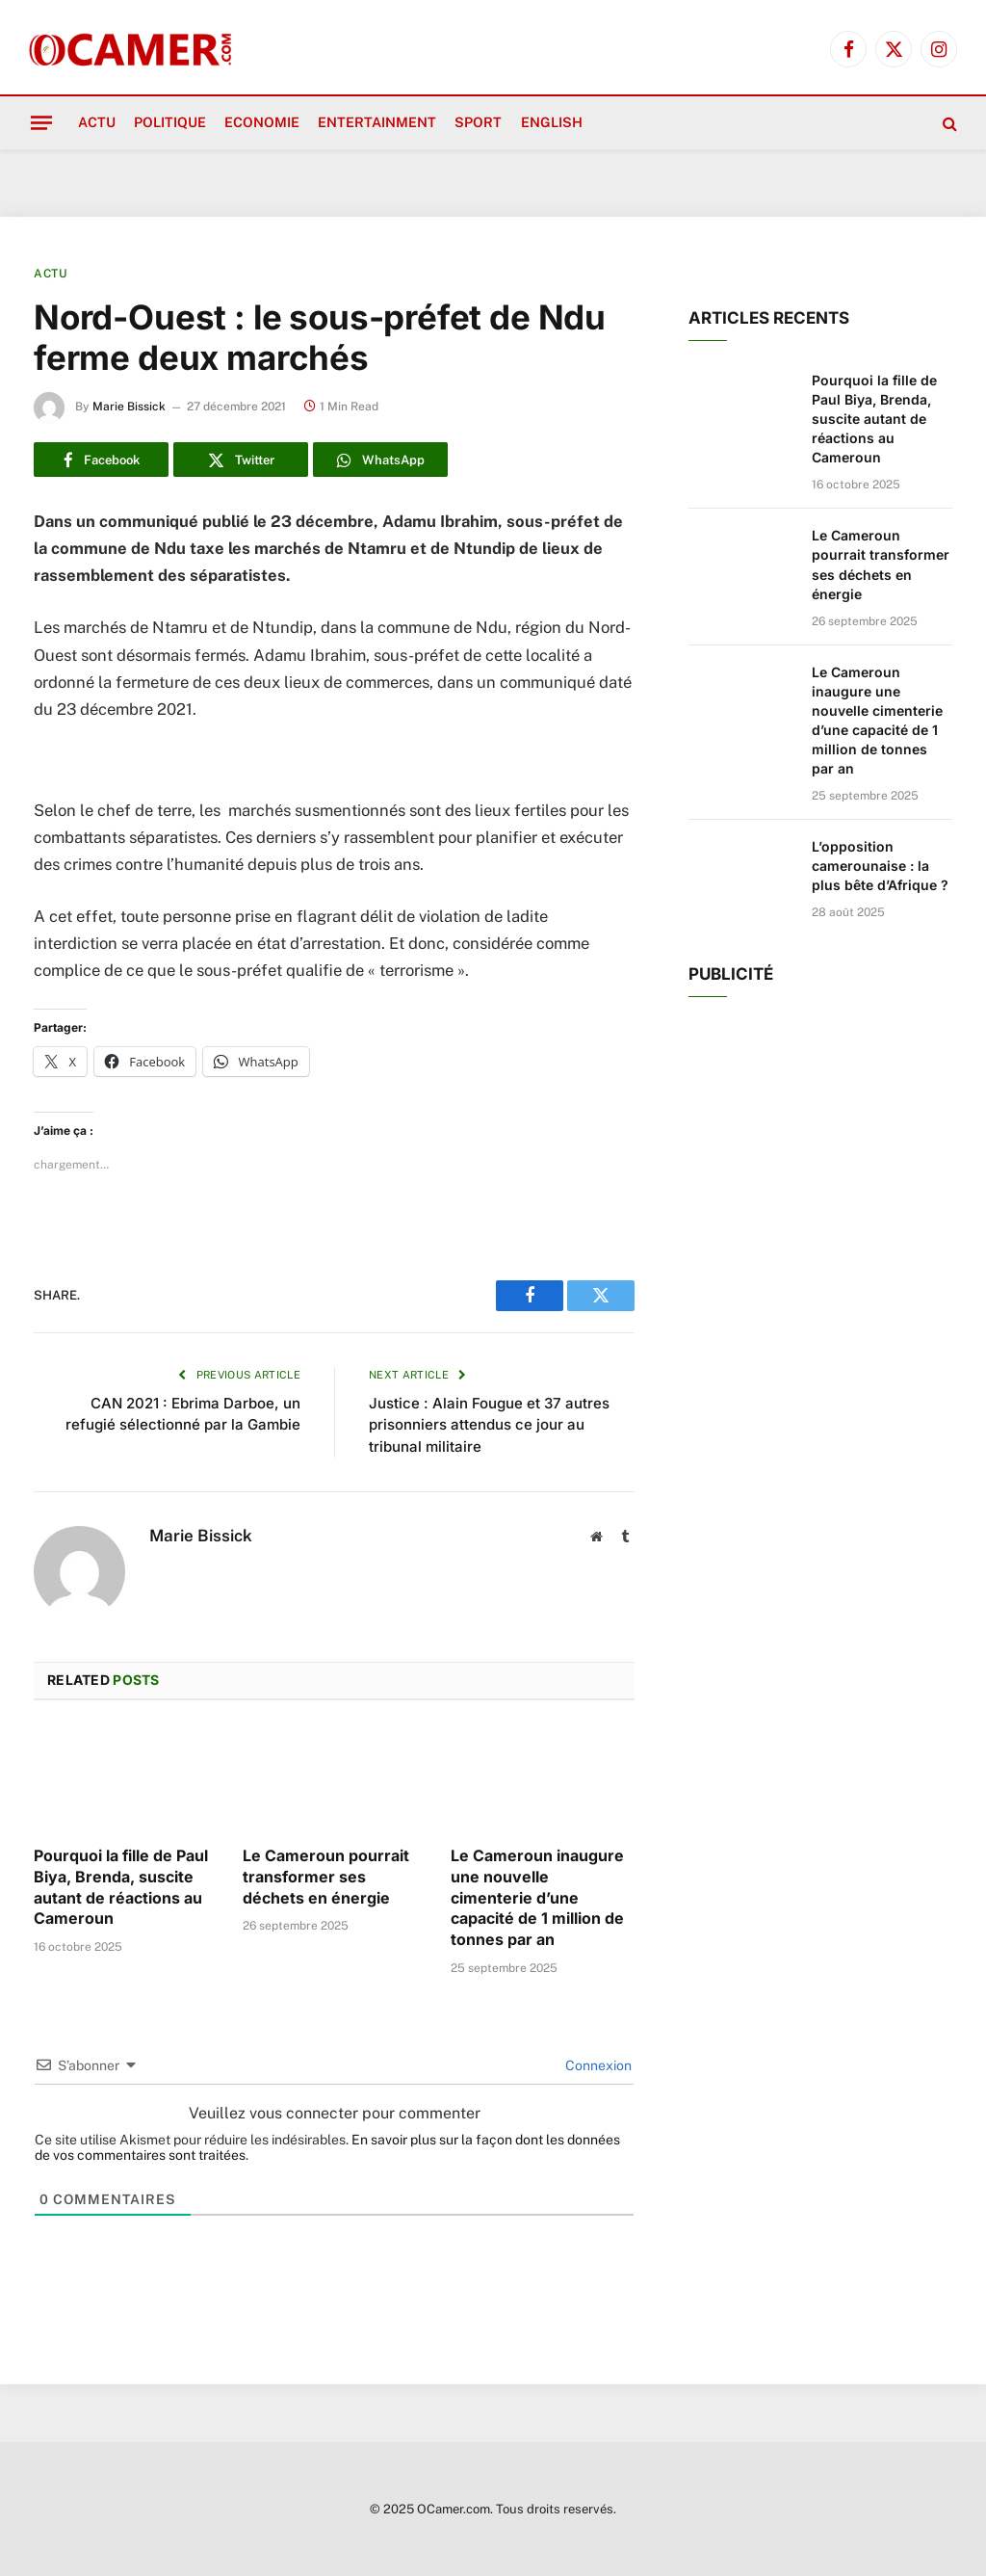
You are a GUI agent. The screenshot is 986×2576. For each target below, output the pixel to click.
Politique (170, 122)
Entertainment (377, 122)
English (552, 122)
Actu (97, 122)
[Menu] (41, 122)
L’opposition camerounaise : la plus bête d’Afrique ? (880, 865)
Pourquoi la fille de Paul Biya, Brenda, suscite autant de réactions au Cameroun (121, 1887)
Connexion (597, 2065)
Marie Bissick (129, 406)
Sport (478, 122)
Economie (261, 122)
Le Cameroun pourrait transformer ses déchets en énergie (326, 1876)
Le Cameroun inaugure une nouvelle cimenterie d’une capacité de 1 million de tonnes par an (537, 1897)
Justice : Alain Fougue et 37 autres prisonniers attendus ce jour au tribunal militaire (489, 1425)
